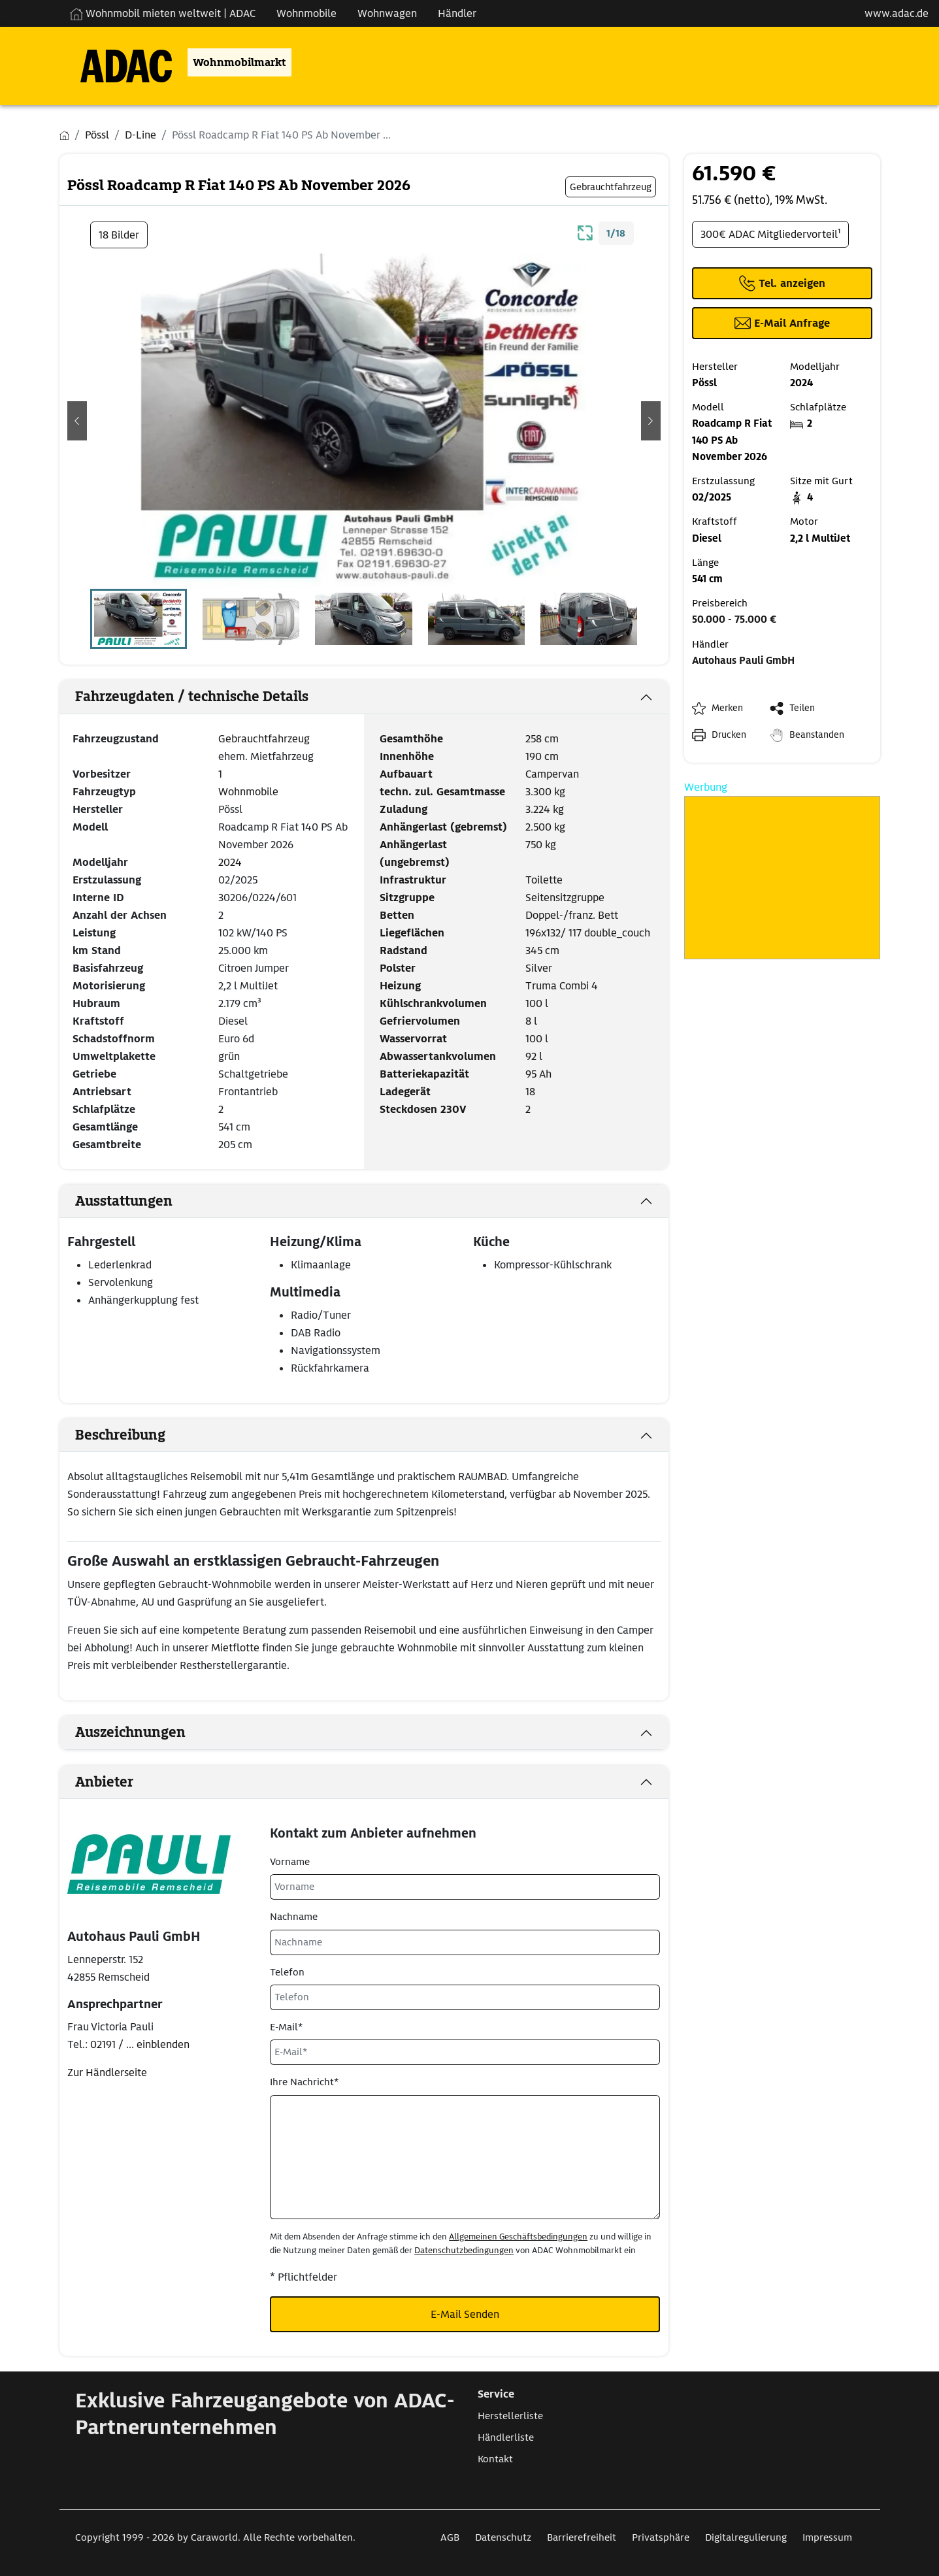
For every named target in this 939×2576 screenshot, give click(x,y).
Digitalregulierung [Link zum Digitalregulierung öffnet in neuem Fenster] (746, 2537)
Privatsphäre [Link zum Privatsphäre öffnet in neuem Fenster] (660, 2537)
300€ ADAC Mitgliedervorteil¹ (770, 234)
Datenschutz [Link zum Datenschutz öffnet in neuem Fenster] (503, 2537)
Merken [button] (727, 708)
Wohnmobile (248, 792)
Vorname (290, 1861)
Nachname (294, 1916)
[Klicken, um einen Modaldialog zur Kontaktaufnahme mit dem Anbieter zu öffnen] (782, 323)
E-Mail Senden (465, 2314)
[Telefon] (465, 1997)
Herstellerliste (510, 2415)
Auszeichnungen (130, 1732)
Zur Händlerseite (107, 2072)
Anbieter (104, 1782)
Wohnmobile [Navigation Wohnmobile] (306, 13)
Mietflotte (236, 1648)
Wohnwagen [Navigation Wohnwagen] (387, 13)
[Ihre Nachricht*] (465, 2157)
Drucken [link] (729, 734)
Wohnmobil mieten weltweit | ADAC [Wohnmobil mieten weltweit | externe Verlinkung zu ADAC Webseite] (162, 13)
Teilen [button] (802, 708)
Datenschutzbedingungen (464, 2250)
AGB (449, 2537)
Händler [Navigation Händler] (457, 13)
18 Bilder (119, 235)
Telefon (287, 1972)
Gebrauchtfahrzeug (264, 739)
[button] (77, 420)
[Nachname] (465, 1942)
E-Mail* (286, 2027)
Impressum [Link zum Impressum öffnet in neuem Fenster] (827, 2537)
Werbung (705, 787)
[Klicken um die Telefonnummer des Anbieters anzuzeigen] (782, 283)
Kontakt (495, 2459)
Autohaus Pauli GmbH (743, 660)
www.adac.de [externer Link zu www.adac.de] (897, 13)
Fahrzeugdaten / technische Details (191, 696)
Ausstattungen (124, 1201)
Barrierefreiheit (581, 2537)
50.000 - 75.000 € (734, 619)
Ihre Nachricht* (304, 2082)
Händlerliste (506, 2437)
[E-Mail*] (465, 2052)
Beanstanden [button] (816, 734)
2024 (230, 862)
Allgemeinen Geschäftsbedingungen (518, 2236)
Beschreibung (120, 1435)
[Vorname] (465, 1887)
